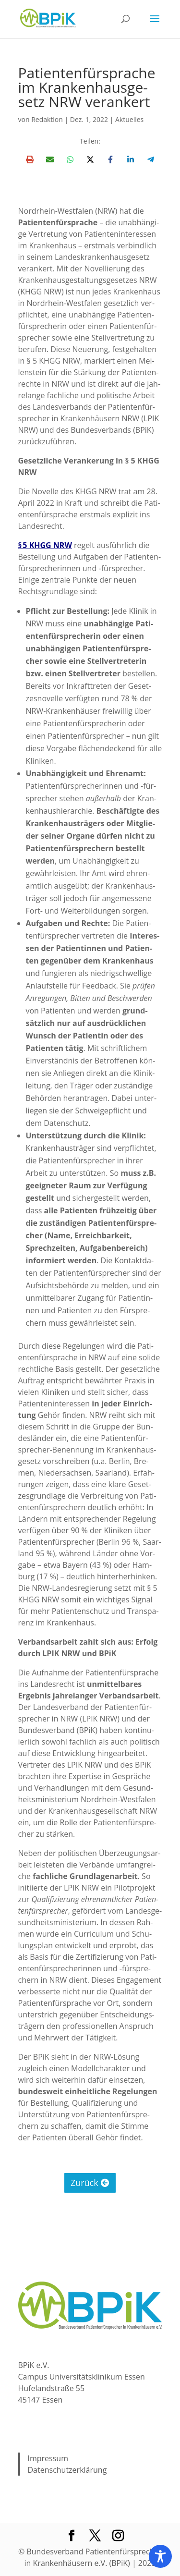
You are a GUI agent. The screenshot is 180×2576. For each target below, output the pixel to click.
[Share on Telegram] (150, 159)
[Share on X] (90, 159)
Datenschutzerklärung (67, 2470)
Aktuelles (129, 119)
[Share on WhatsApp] (70, 159)
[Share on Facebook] (110, 159)
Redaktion (47, 119)
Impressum (48, 2458)
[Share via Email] (50, 159)
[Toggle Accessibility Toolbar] (160, 2556)
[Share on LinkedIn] (130, 159)
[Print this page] (29, 159)
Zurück (84, 2182)
